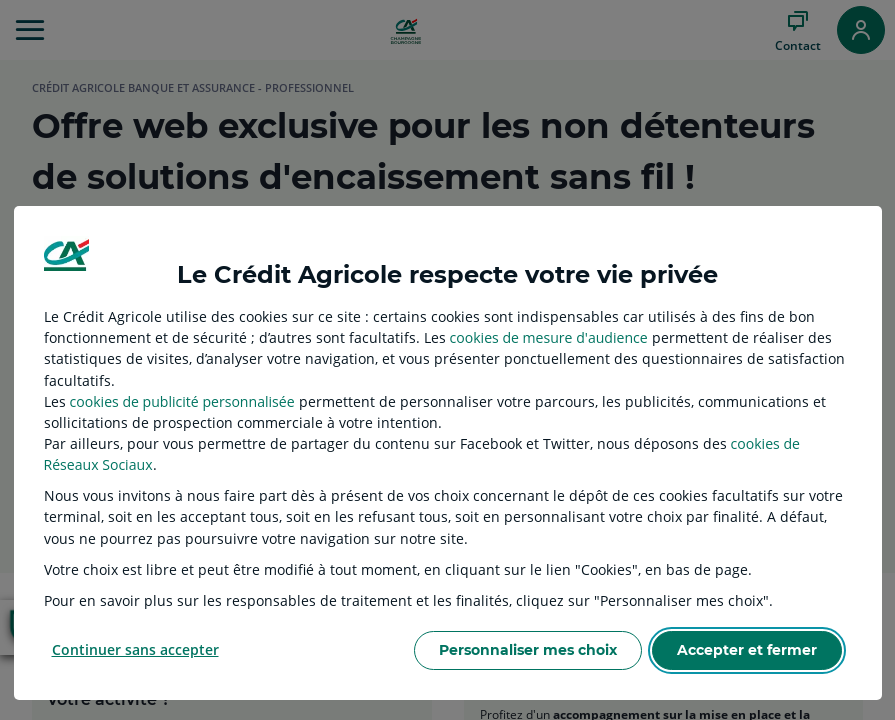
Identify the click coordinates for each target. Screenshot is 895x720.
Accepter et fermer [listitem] (747, 650)
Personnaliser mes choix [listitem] (528, 650)
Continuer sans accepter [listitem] (135, 649)
